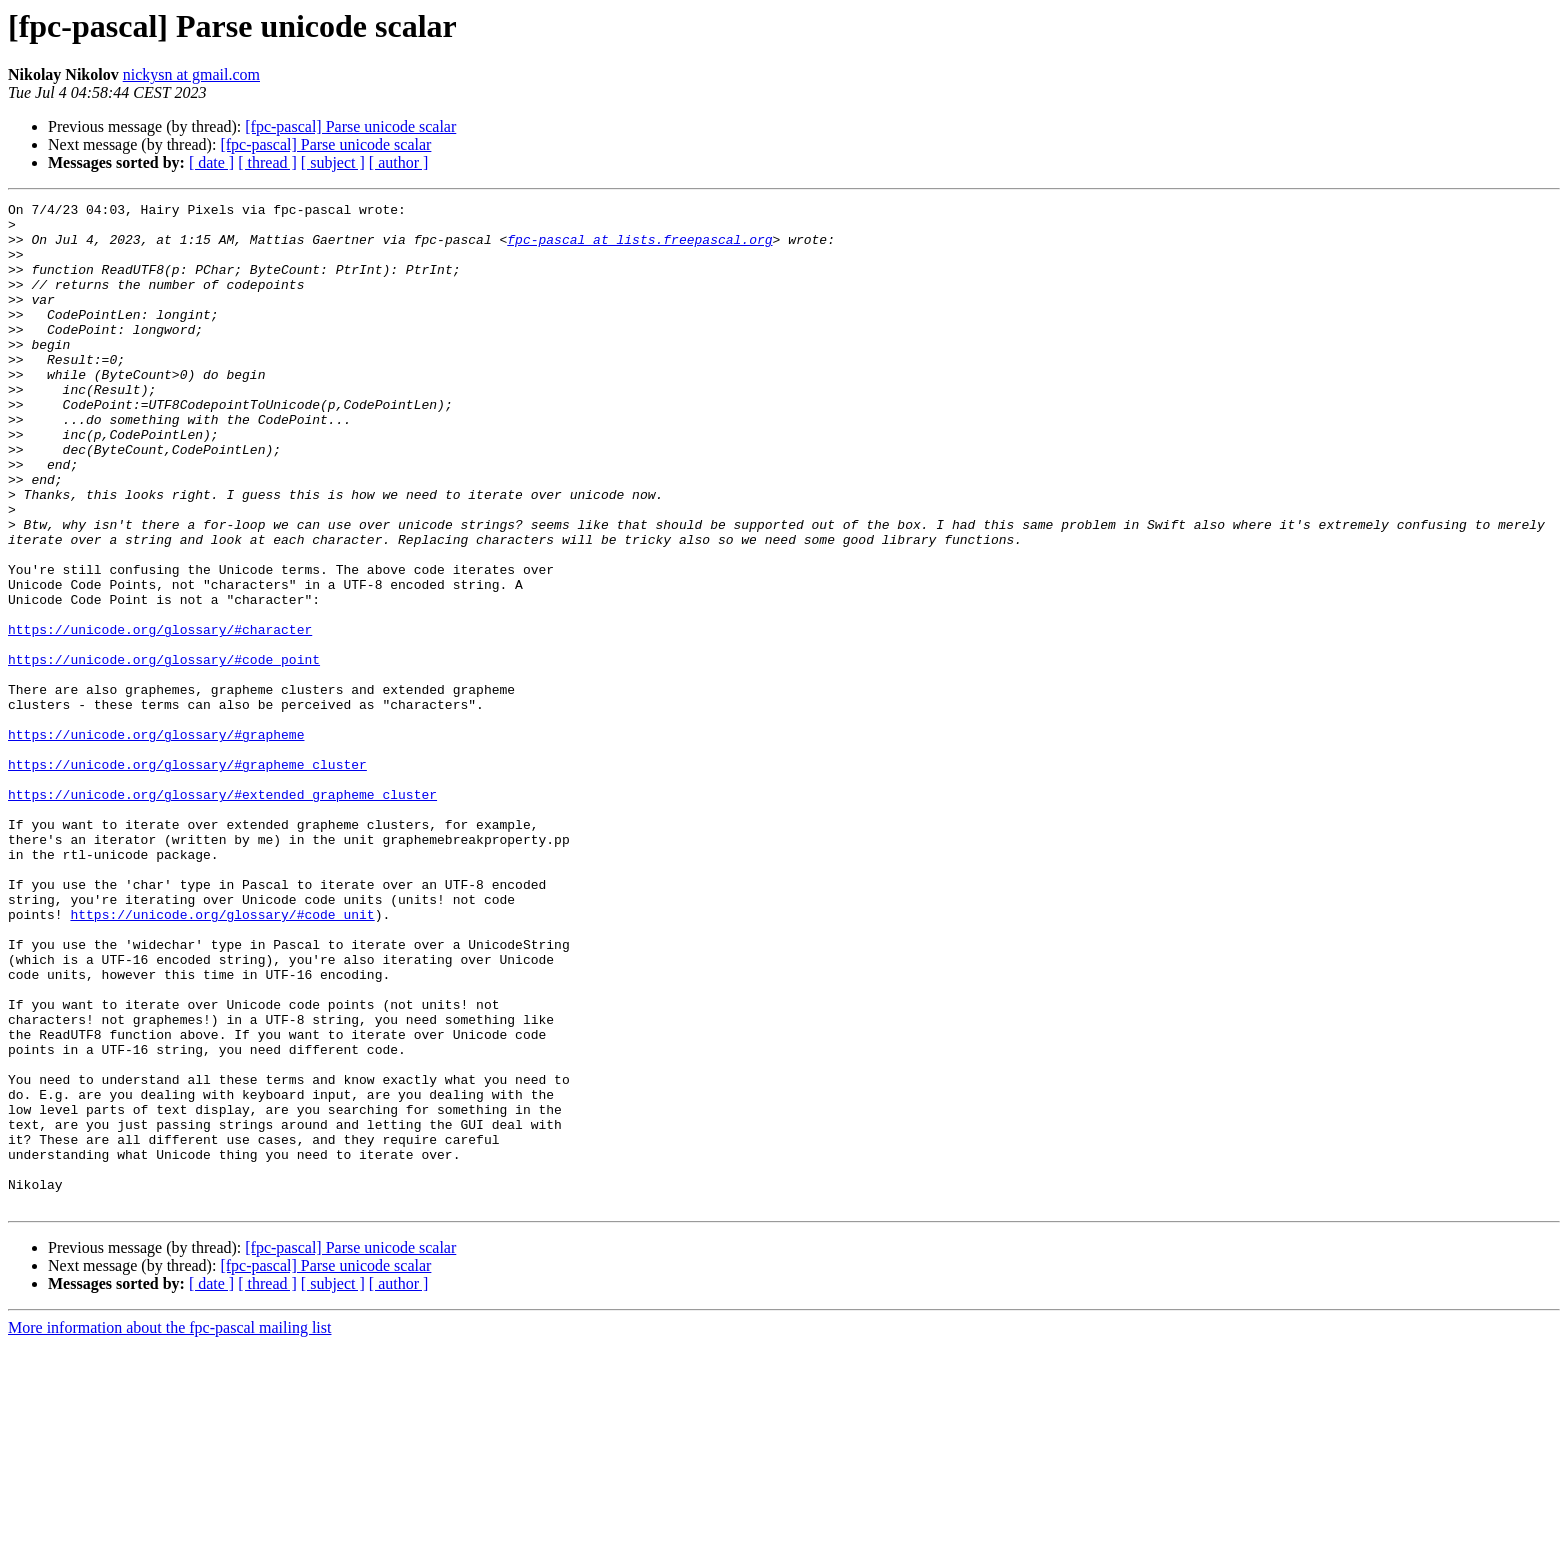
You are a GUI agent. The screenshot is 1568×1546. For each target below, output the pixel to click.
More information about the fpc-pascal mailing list (169, 1528)
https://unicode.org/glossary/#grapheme (156, 842)
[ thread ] (267, 162)
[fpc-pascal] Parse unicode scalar (350, 126)
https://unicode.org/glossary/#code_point (164, 752)
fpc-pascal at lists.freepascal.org (639, 248)
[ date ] (211, 162)
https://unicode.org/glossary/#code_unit (222, 1058)
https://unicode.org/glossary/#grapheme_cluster (187, 878)
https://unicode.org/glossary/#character (160, 716)
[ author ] (399, 162)
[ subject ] (333, 162)
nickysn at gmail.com (191, 74)
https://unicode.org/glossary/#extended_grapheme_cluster (222, 914)
